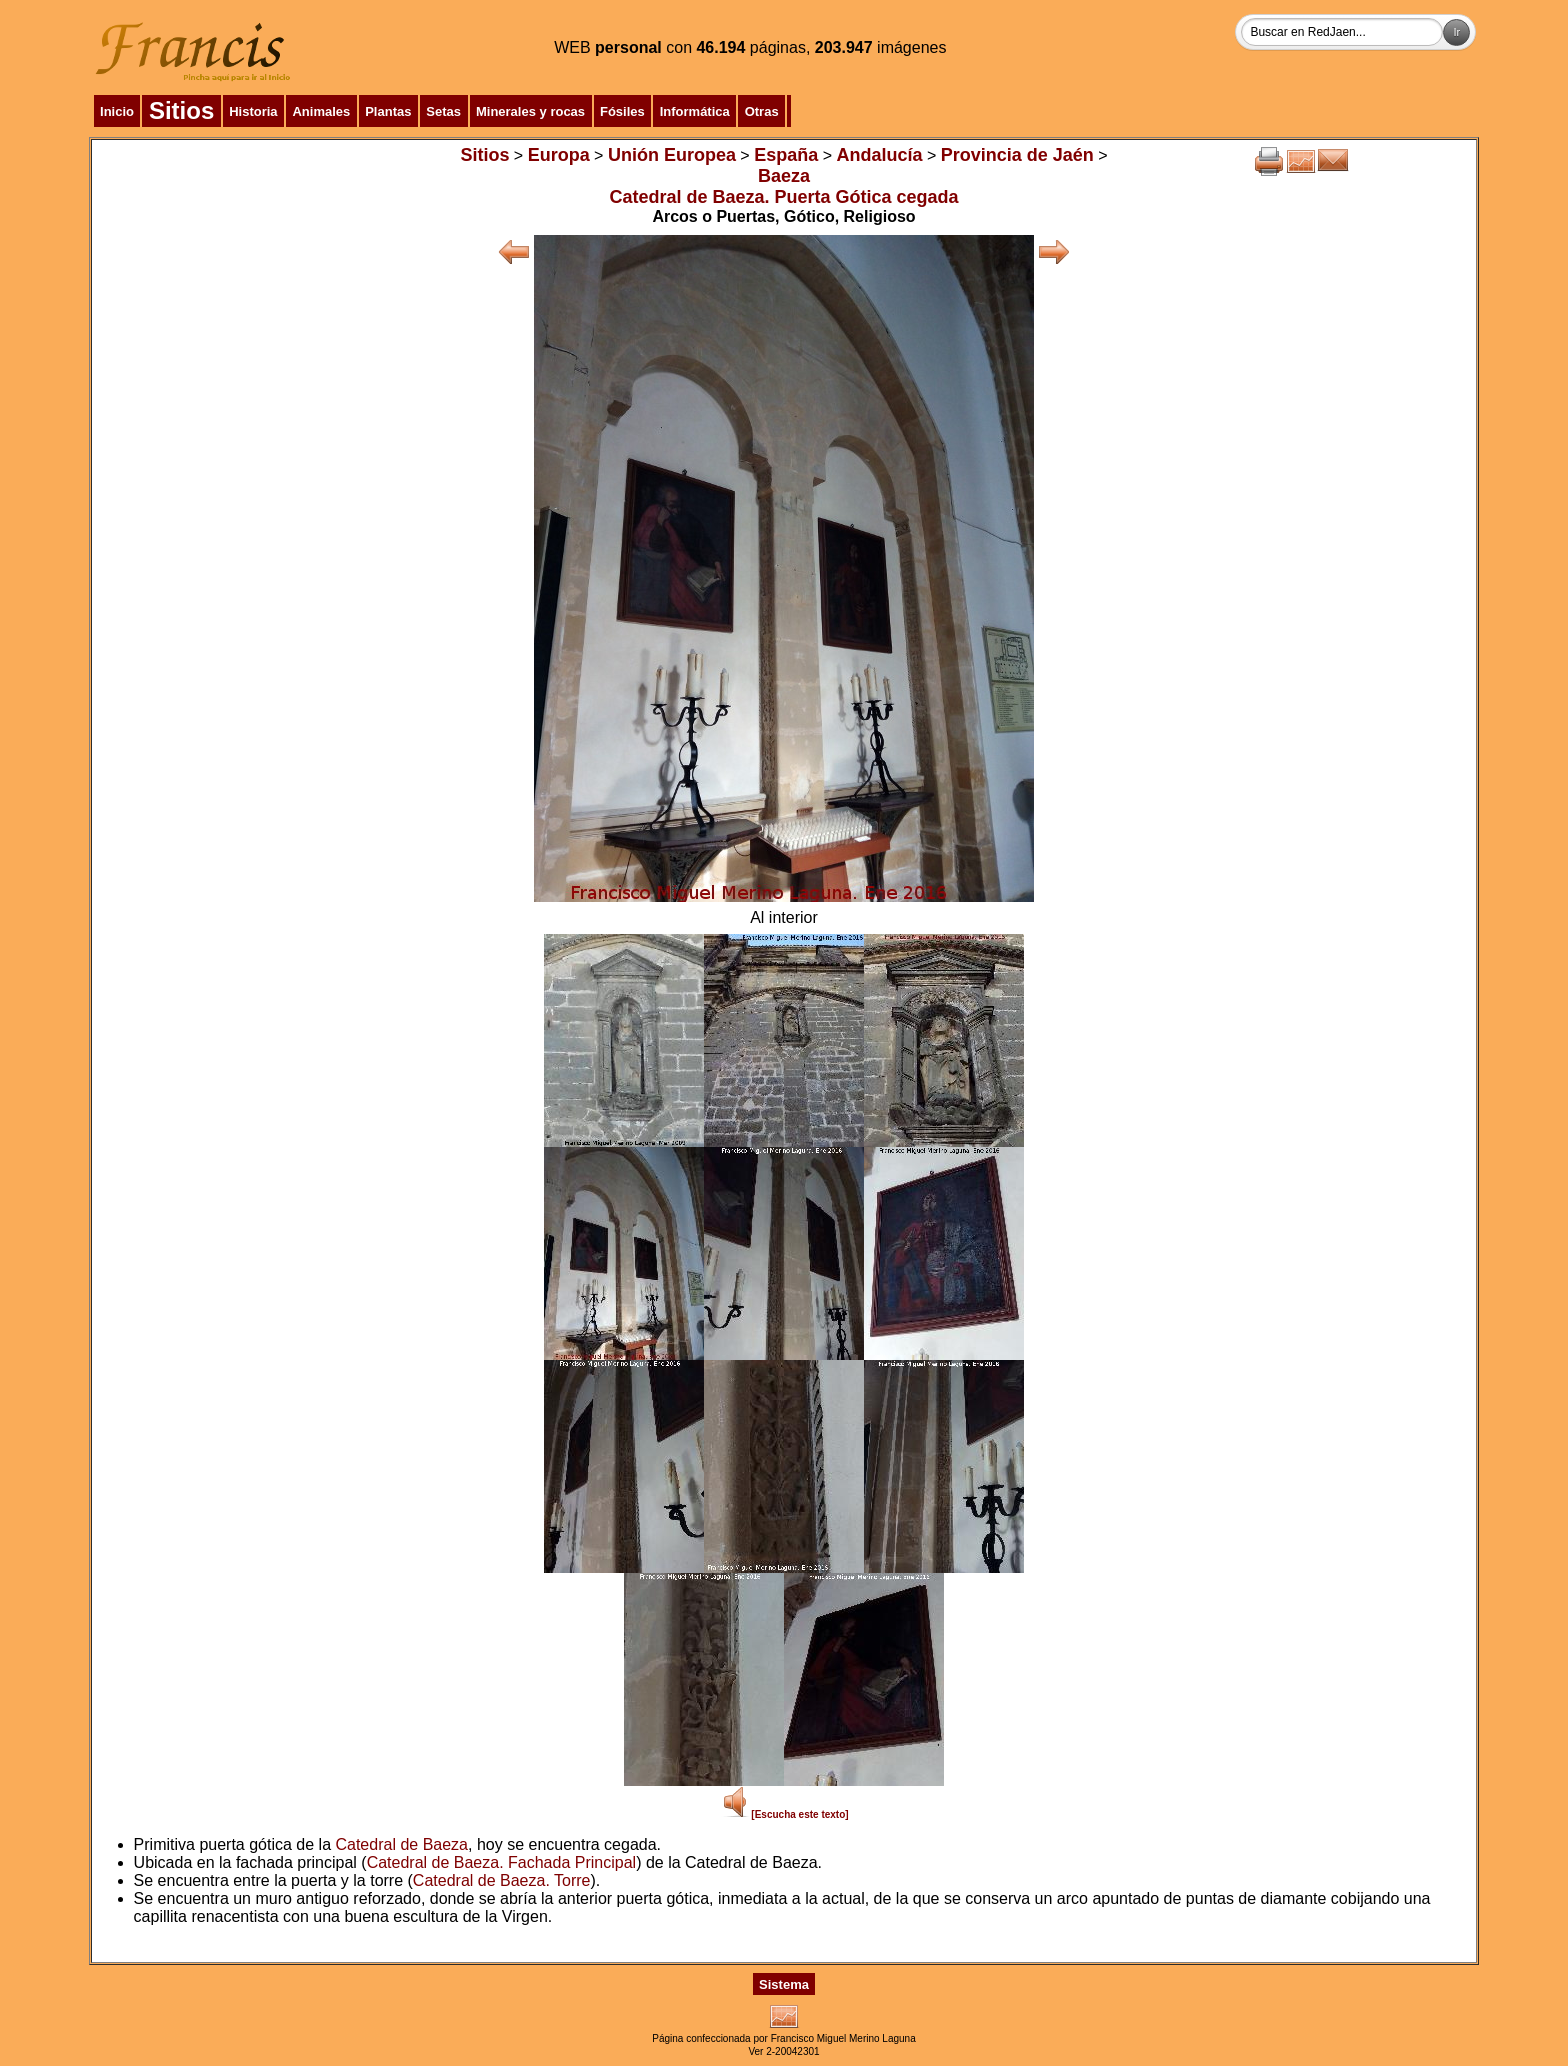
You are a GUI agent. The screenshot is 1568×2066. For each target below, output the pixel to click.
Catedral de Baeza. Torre (502, 1880)
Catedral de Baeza (401, 1844)
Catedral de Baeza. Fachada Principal (502, 1862)
